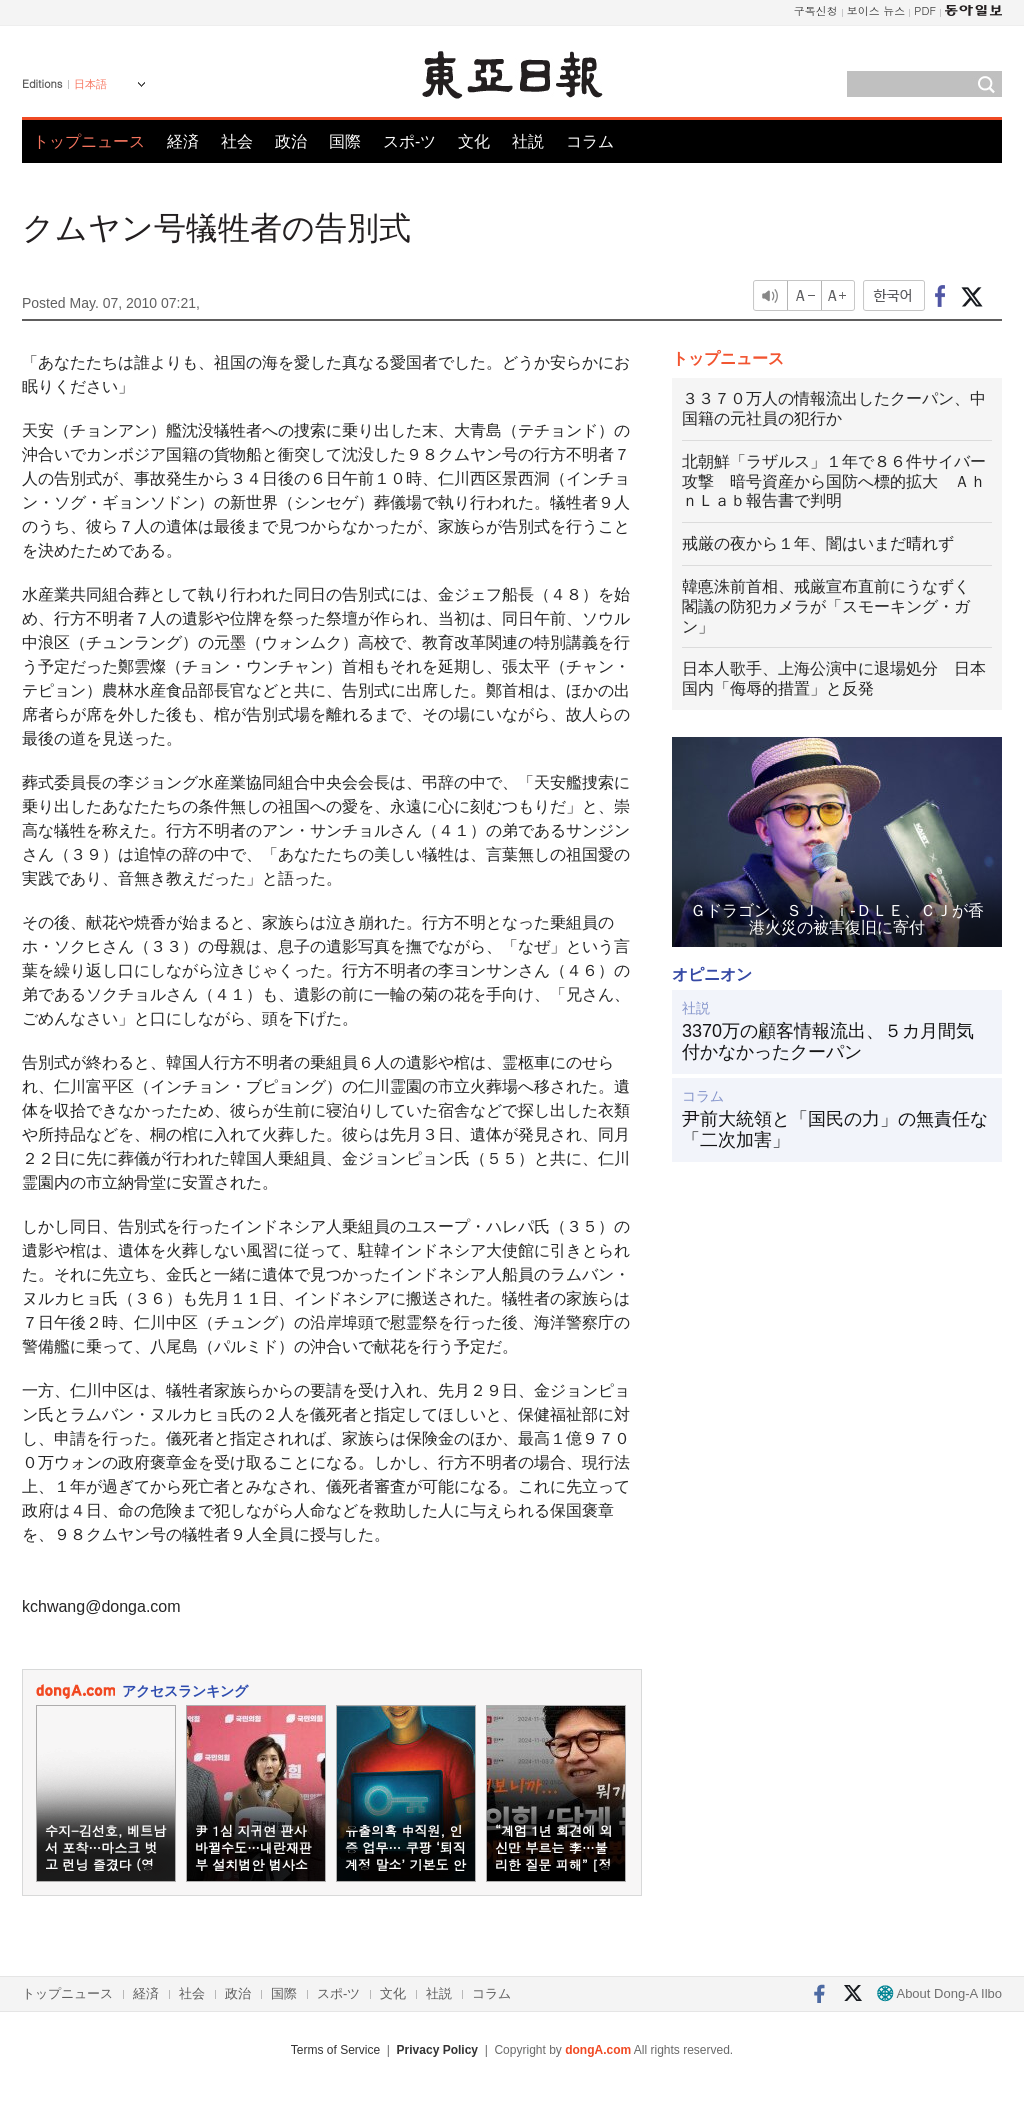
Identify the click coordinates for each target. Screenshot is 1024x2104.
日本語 (90, 84)
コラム (590, 141)
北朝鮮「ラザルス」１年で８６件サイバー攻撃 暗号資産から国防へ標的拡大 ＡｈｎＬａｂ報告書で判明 (834, 481)
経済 (183, 141)
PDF (925, 10)
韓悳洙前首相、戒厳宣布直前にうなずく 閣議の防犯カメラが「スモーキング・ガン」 (834, 606)
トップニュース (89, 141)
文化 (474, 141)
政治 (291, 141)
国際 (345, 141)
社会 (237, 141)
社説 (528, 141)
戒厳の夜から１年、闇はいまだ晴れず (818, 543)
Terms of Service (335, 2050)
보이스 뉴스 (876, 10)
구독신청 (816, 10)
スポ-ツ (409, 141)
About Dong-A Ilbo (939, 1993)
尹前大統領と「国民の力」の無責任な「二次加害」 (835, 1130)
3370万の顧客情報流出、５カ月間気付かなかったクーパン (828, 1042)
